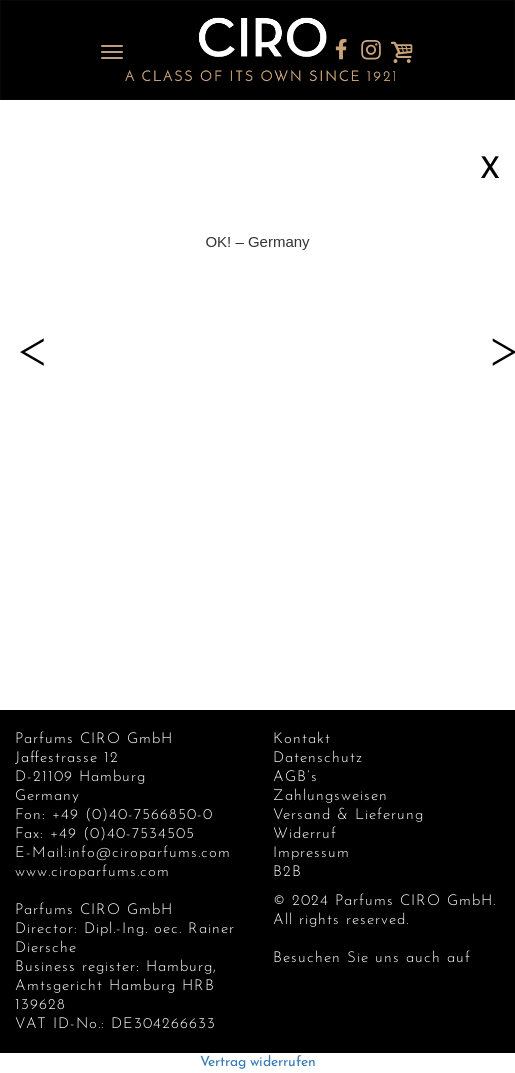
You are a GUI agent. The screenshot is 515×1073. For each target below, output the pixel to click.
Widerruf (305, 834)
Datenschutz (318, 758)
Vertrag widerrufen (258, 1062)
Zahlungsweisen (330, 796)
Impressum (311, 853)
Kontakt (302, 739)
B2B (287, 872)
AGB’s (295, 777)
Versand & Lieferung (348, 815)
